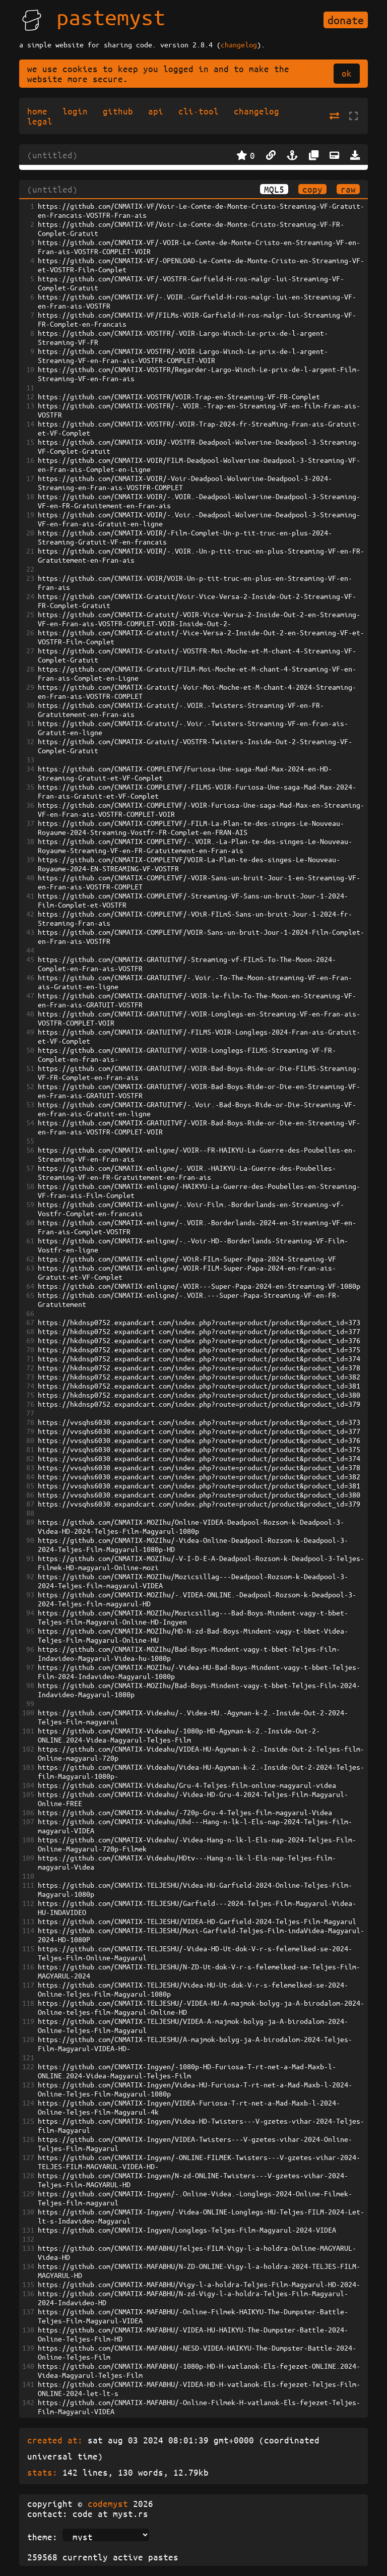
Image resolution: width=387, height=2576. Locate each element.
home (37, 111)
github (118, 111)
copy (312, 189)
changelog (239, 44)
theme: (42, 2537)
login (75, 111)
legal (39, 121)
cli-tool (198, 111)
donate (346, 20)
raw (348, 189)
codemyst (108, 2503)
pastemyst (110, 16)
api (155, 111)
